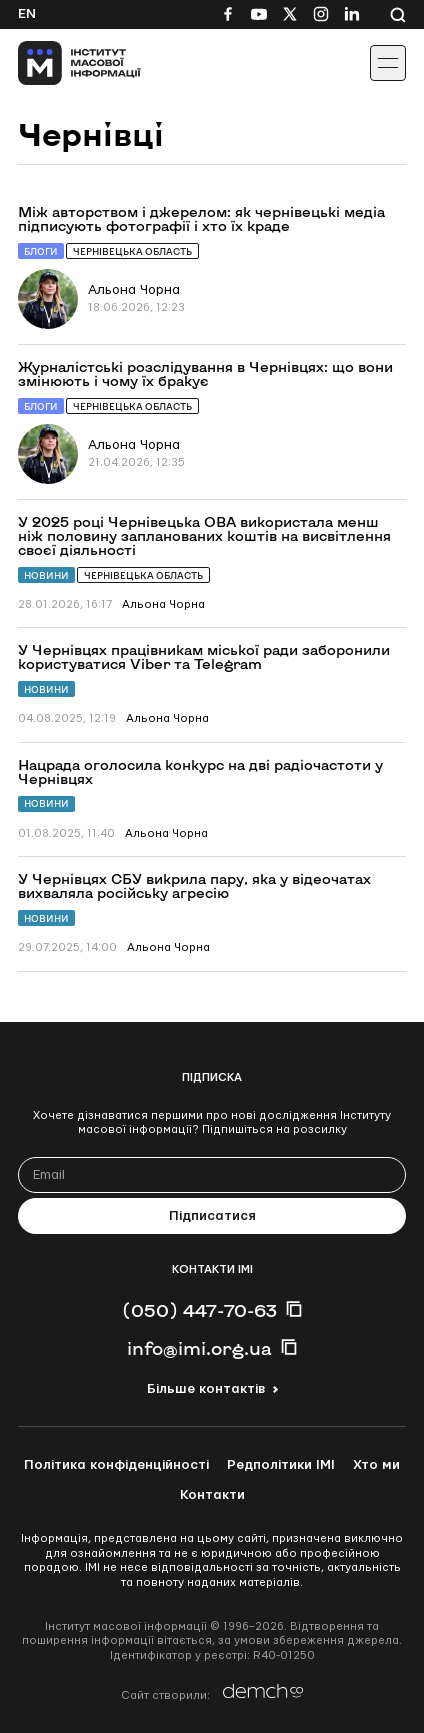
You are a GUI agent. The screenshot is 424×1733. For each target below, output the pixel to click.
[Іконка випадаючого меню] (388, 63)
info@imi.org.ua (199, 1348)
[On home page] (60, 63)
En (27, 14)
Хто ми (376, 1465)
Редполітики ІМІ (281, 1465)
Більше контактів (206, 1389)
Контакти (212, 1495)
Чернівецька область (132, 251)
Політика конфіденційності (116, 1465)
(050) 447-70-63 (199, 1310)
